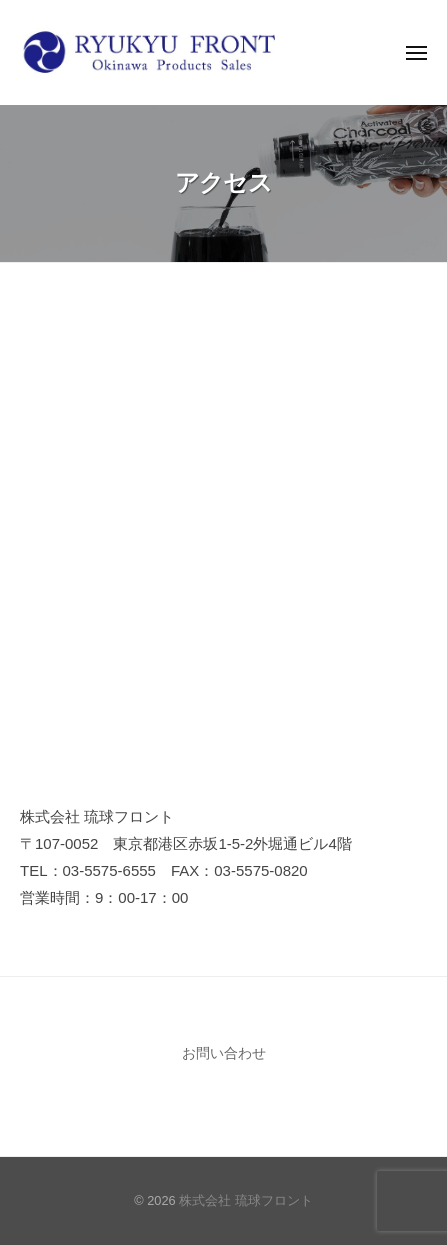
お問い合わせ (224, 1053)
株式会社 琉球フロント (246, 1200)
